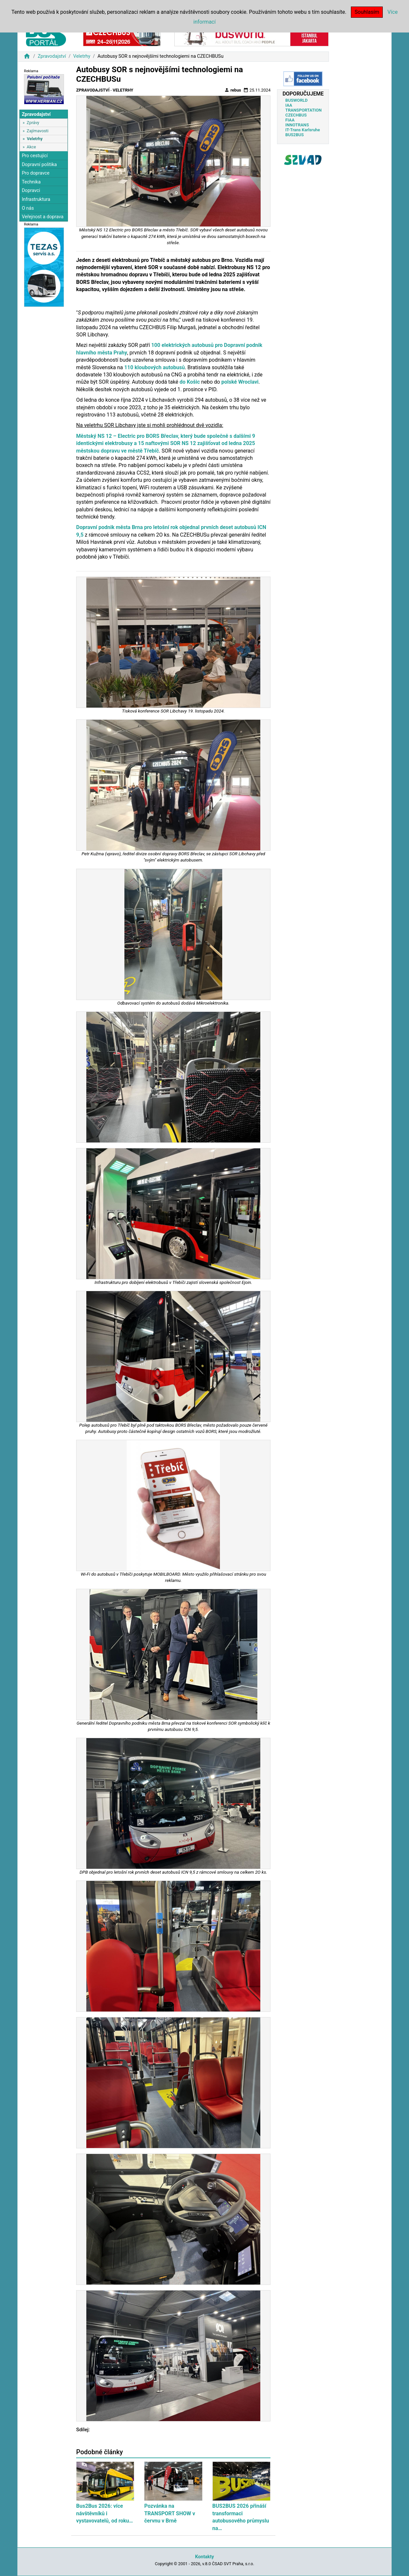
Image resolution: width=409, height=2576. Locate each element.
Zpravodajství (52, 56)
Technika (31, 182)
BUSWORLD (296, 100)
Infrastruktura (36, 199)
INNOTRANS (297, 124)
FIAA (289, 119)
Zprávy (33, 122)
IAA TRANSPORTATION (303, 108)
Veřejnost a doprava (42, 217)
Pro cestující (35, 156)
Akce (31, 146)
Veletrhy (81, 56)
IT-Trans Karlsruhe (302, 129)
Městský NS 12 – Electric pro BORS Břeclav (127, 436)
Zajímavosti (37, 130)
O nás (28, 208)
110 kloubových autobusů (154, 367)
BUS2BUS (294, 134)
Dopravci (31, 190)
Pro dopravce (35, 173)
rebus (232, 90)
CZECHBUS (296, 115)
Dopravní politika (39, 164)
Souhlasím (367, 12)
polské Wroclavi (239, 382)
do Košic (190, 382)
